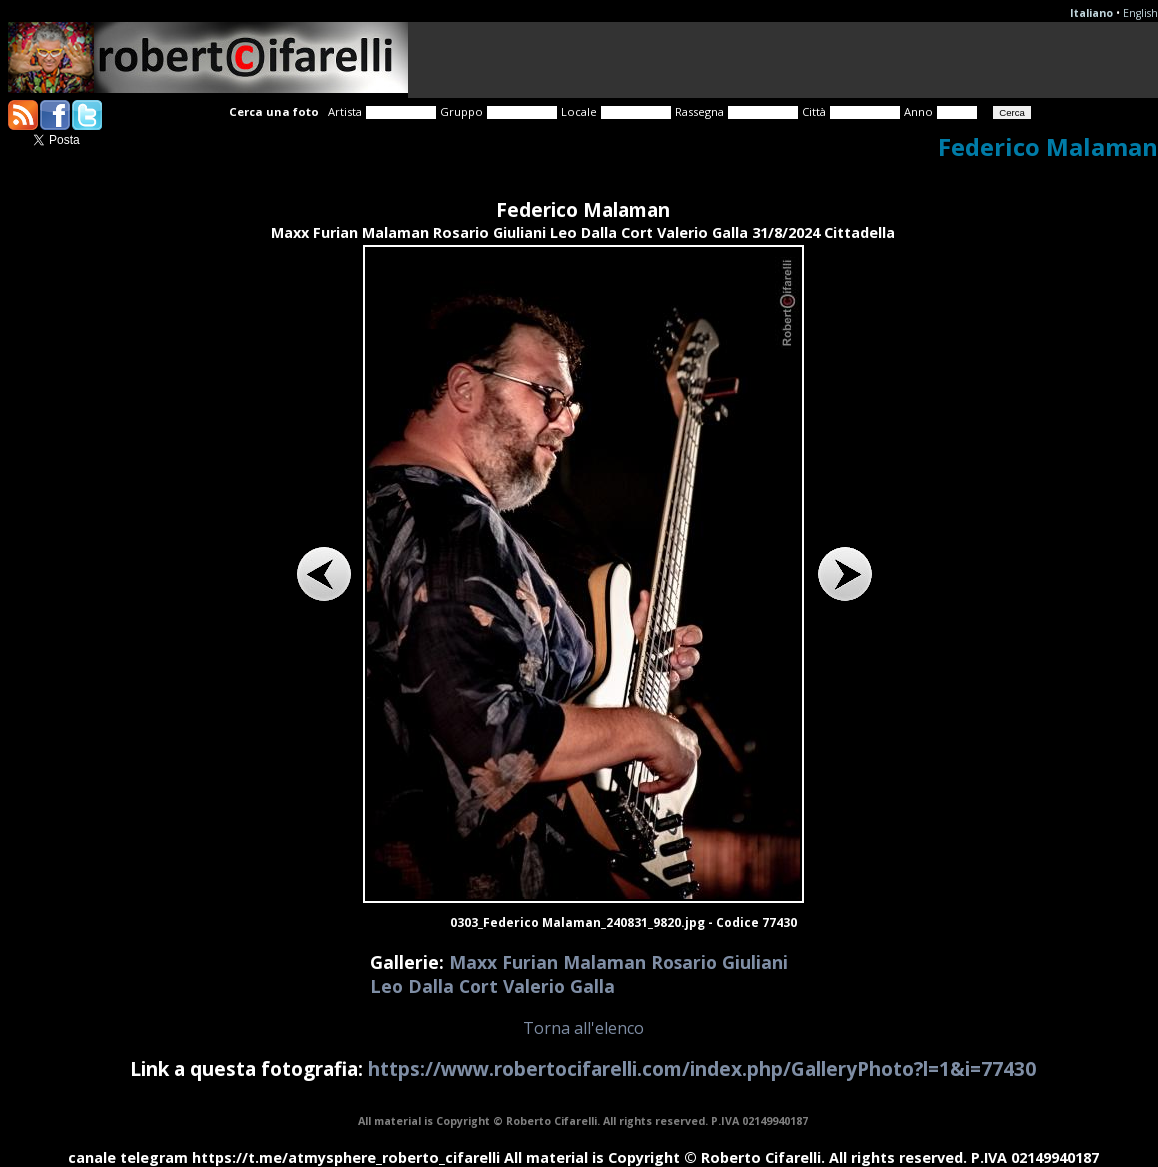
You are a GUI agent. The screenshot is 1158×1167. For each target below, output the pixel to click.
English (1140, 13)
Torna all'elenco (583, 1028)
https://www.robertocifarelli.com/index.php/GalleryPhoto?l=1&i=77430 (702, 1068)
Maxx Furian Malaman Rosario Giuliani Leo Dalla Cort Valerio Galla (579, 974)
